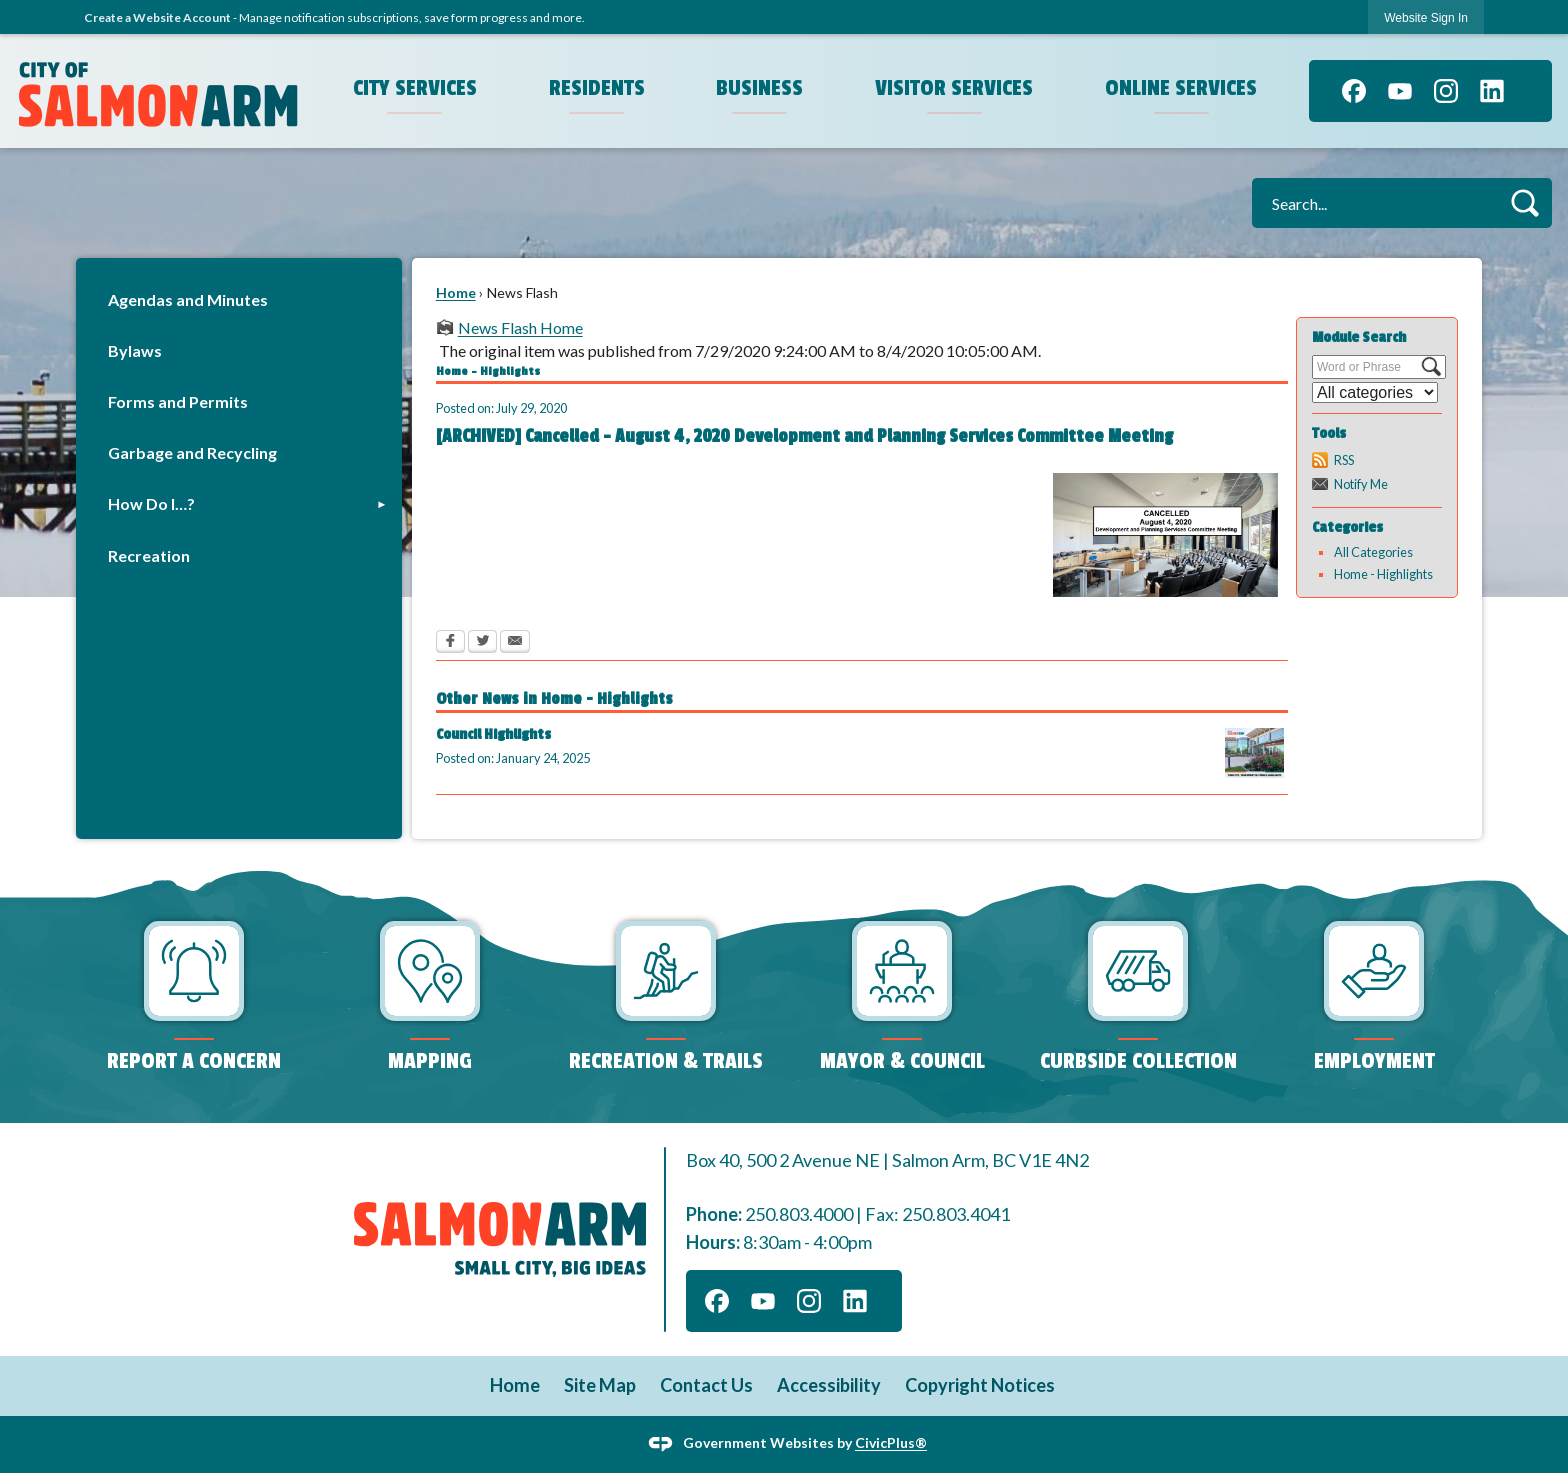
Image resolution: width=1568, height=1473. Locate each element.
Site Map (600, 1385)
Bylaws (135, 350)
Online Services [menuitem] (1181, 88)
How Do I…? (151, 503)
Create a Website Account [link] (157, 17)
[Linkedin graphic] (1492, 91)
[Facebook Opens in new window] (450, 643)
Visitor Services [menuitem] (954, 88)
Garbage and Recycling (192, 452)
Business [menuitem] (759, 88)
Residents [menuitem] (597, 88)
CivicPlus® (891, 1442)
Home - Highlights (1383, 574)
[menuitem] (239, 299)
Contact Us (706, 1385)
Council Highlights (493, 734)
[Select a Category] (1375, 392)
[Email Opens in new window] (515, 643)
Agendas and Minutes (188, 299)
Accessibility (829, 1385)
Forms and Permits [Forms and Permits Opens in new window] (178, 401)
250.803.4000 (799, 1214)
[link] (1426, 17)
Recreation (149, 555)
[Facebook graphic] (1354, 91)
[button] (1524, 202)
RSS (1344, 460)
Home (456, 292)
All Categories (1373, 552)
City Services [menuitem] (415, 88)
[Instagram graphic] (1446, 91)
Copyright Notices (980, 1385)
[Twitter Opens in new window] (482, 643)
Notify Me (1361, 484)
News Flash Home (520, 327)
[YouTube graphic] (1400, 91)
